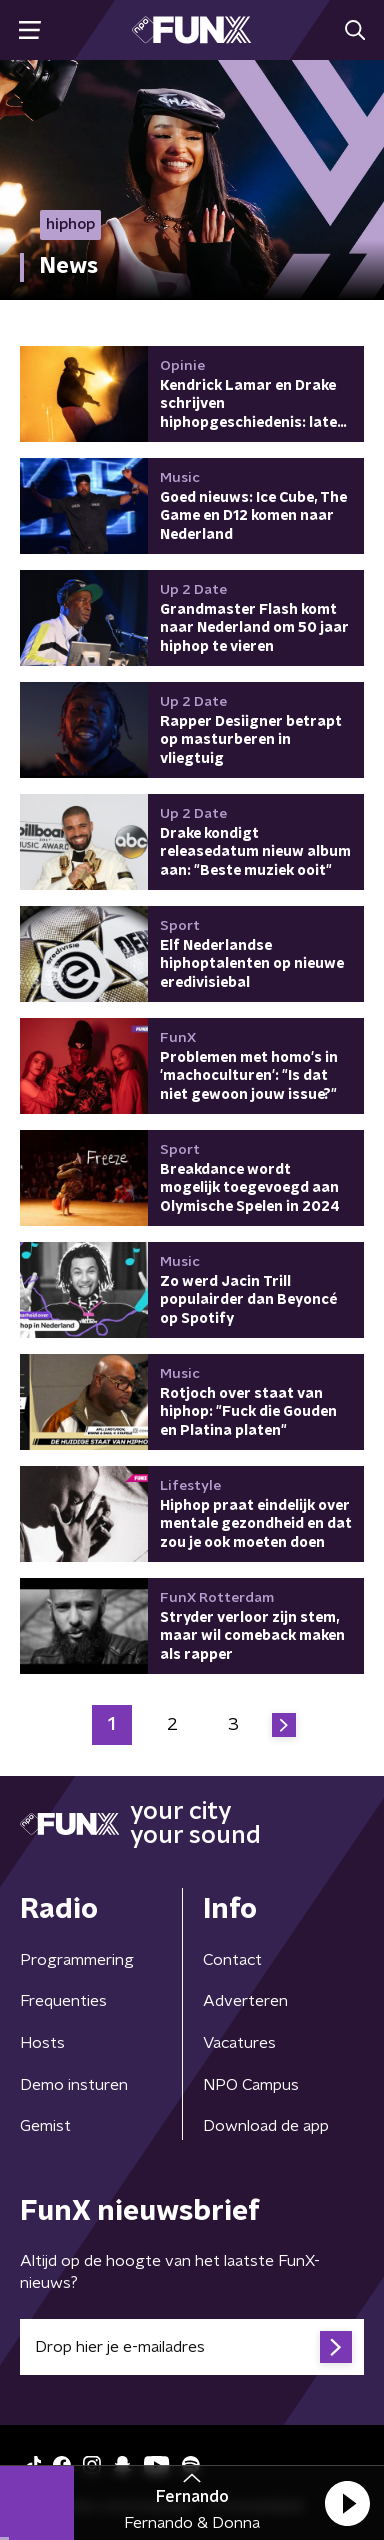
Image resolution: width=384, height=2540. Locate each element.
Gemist (45, 2126)
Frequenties (63, 2001)
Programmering (77, 1960)
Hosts (42, 2043)
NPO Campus (251, 2085)
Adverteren (245, 2001)
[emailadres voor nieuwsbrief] (192, 2347)
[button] (347, 2503)
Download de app (266, 2126)
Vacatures (239, 2043)
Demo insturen (74, 2085)
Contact (232, 1960)
